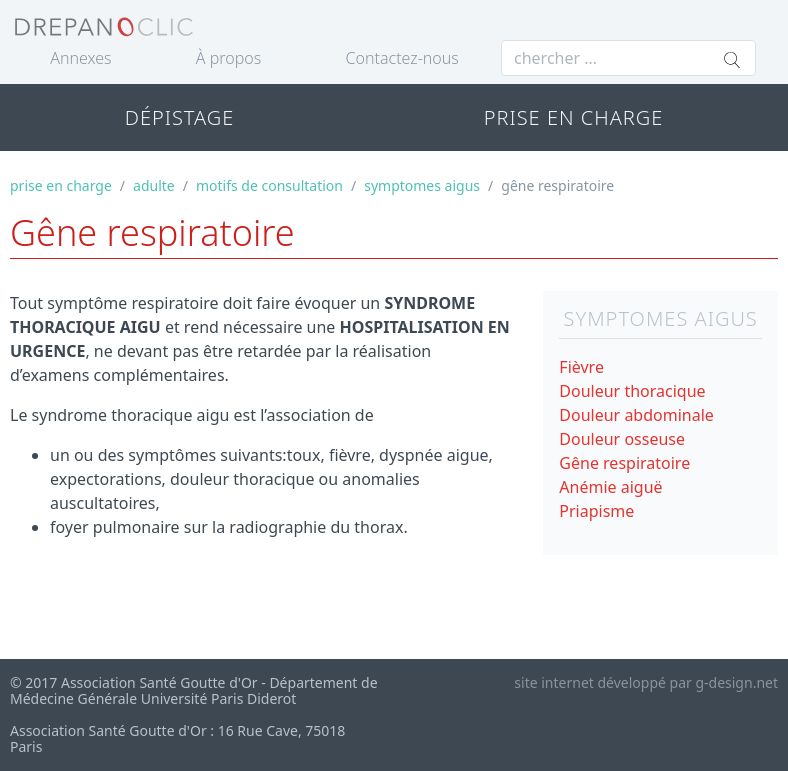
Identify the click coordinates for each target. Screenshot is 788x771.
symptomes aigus (422, 185)
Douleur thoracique (632, 391)
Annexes (80, 58)
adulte (154, 185)
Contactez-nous (402, 58)
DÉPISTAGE (180, 117)
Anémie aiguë (610, 487)
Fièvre (581, 367)
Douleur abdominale (636, 415)
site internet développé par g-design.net (646, 682)
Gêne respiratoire (624, 463)
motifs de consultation (269, 185)
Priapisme (596, 511)
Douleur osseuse (622, 439)
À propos (228, 58)
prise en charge (61, 185)
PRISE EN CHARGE (574, 117)
